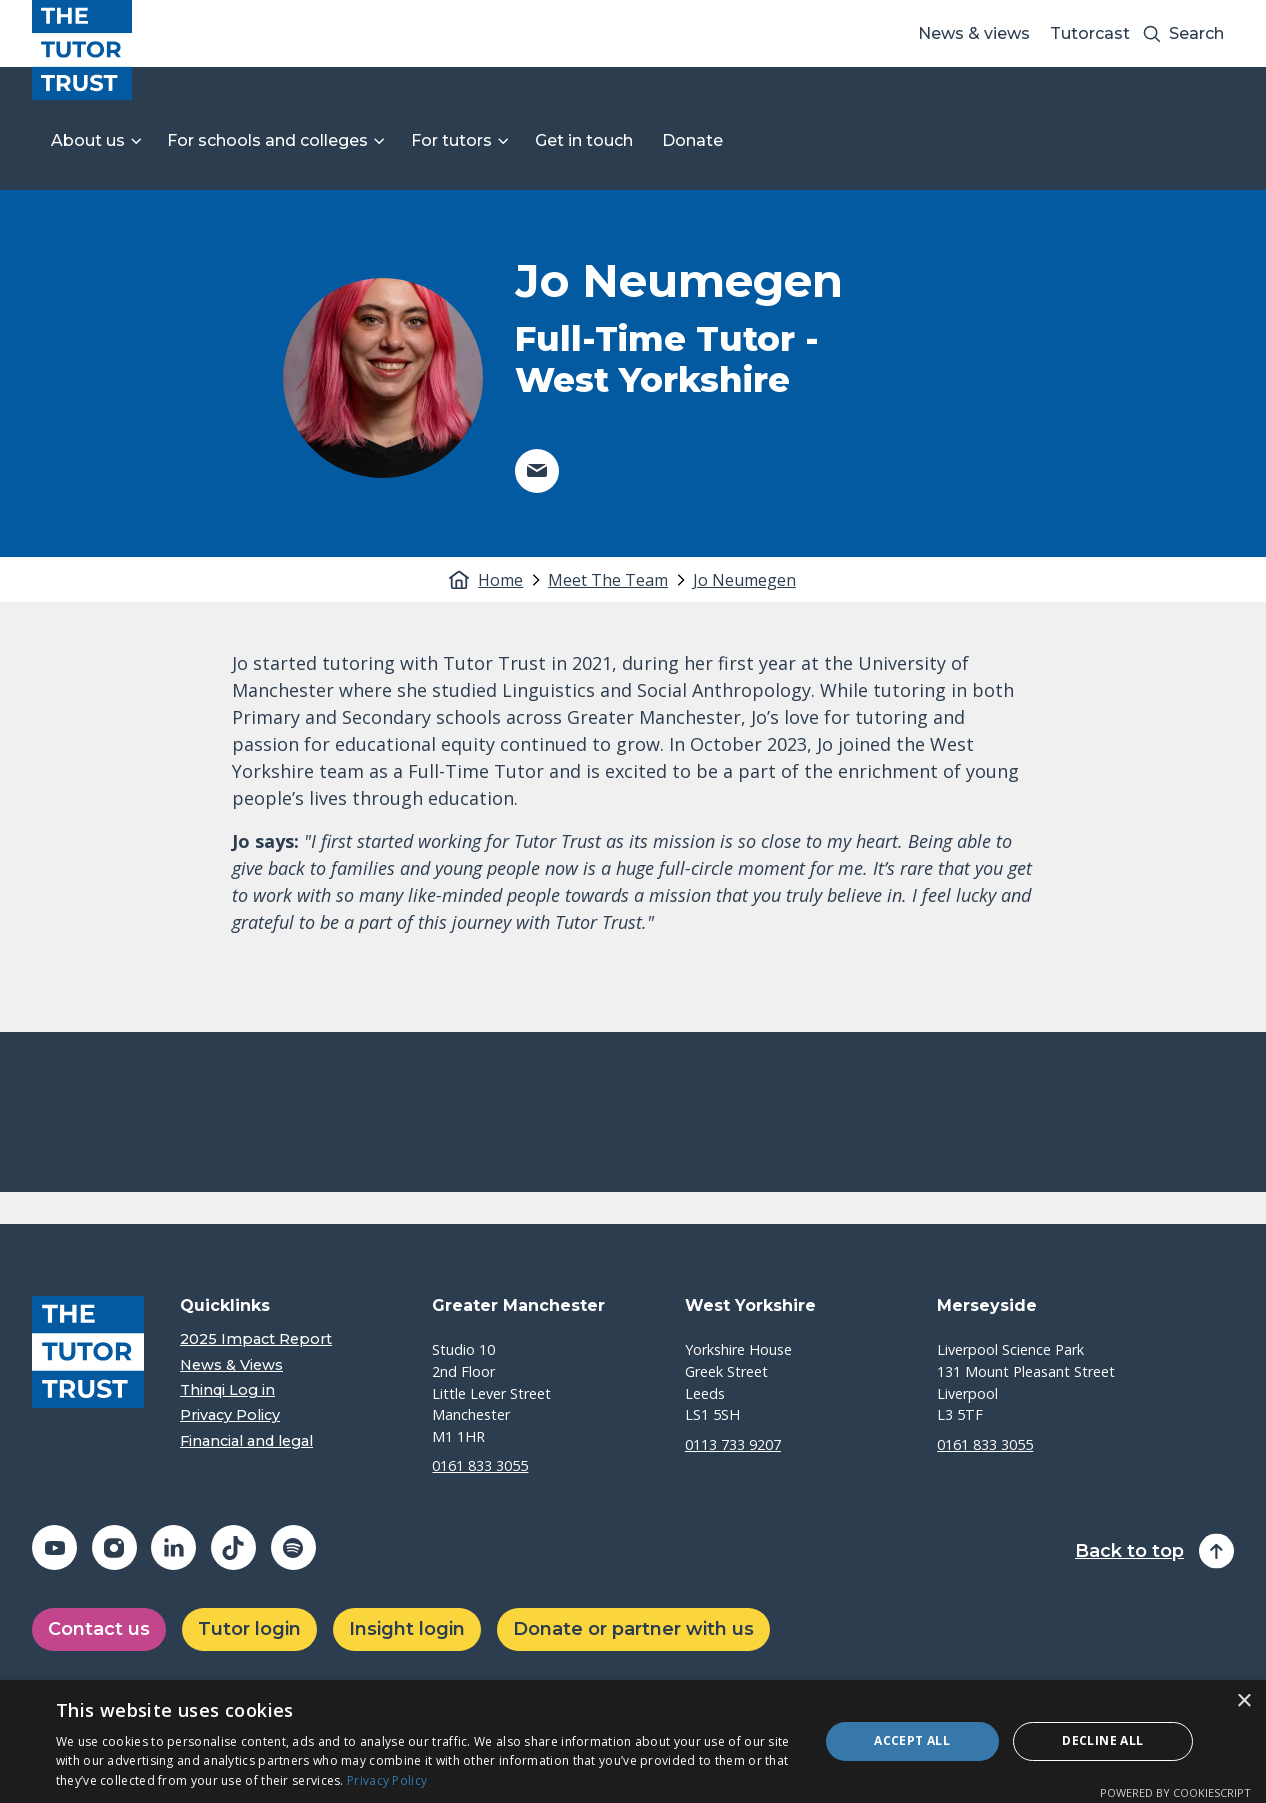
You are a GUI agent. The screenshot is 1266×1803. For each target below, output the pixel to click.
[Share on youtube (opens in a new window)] (54, 1547)
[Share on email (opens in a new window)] (537, 471)
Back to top (1129, 1551)
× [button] (1243, 1701)
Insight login (407, 1629)
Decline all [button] (1102, 1740)
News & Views (231, 1365)
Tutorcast (1090, 33)
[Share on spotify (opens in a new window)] (293, 1547)
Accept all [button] (912, 1740)
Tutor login (249, 1629)
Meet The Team (608, 580)
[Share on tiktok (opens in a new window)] (233, 1547)
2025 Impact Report (256, 1339)
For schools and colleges (267, 140)
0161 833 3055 (480, 1465)
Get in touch (584, 140)
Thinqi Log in (227, 1390)
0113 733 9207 (733, 1444)
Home (500, 580)
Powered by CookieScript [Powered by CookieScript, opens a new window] (1175, 1792)
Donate (692, 140)
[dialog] (633, 1741)
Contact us (99, 1629)
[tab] (511, 580)
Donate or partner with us (633, 1629)
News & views (974, 33)
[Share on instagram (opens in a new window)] (114, 1547)
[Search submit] (1152, 33)
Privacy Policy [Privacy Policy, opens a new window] (387, 1780)
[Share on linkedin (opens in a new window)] (173, 1547)
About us (88, 140)
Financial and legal (246, 1441)
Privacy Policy (230, 1415)
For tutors (451, 140)
